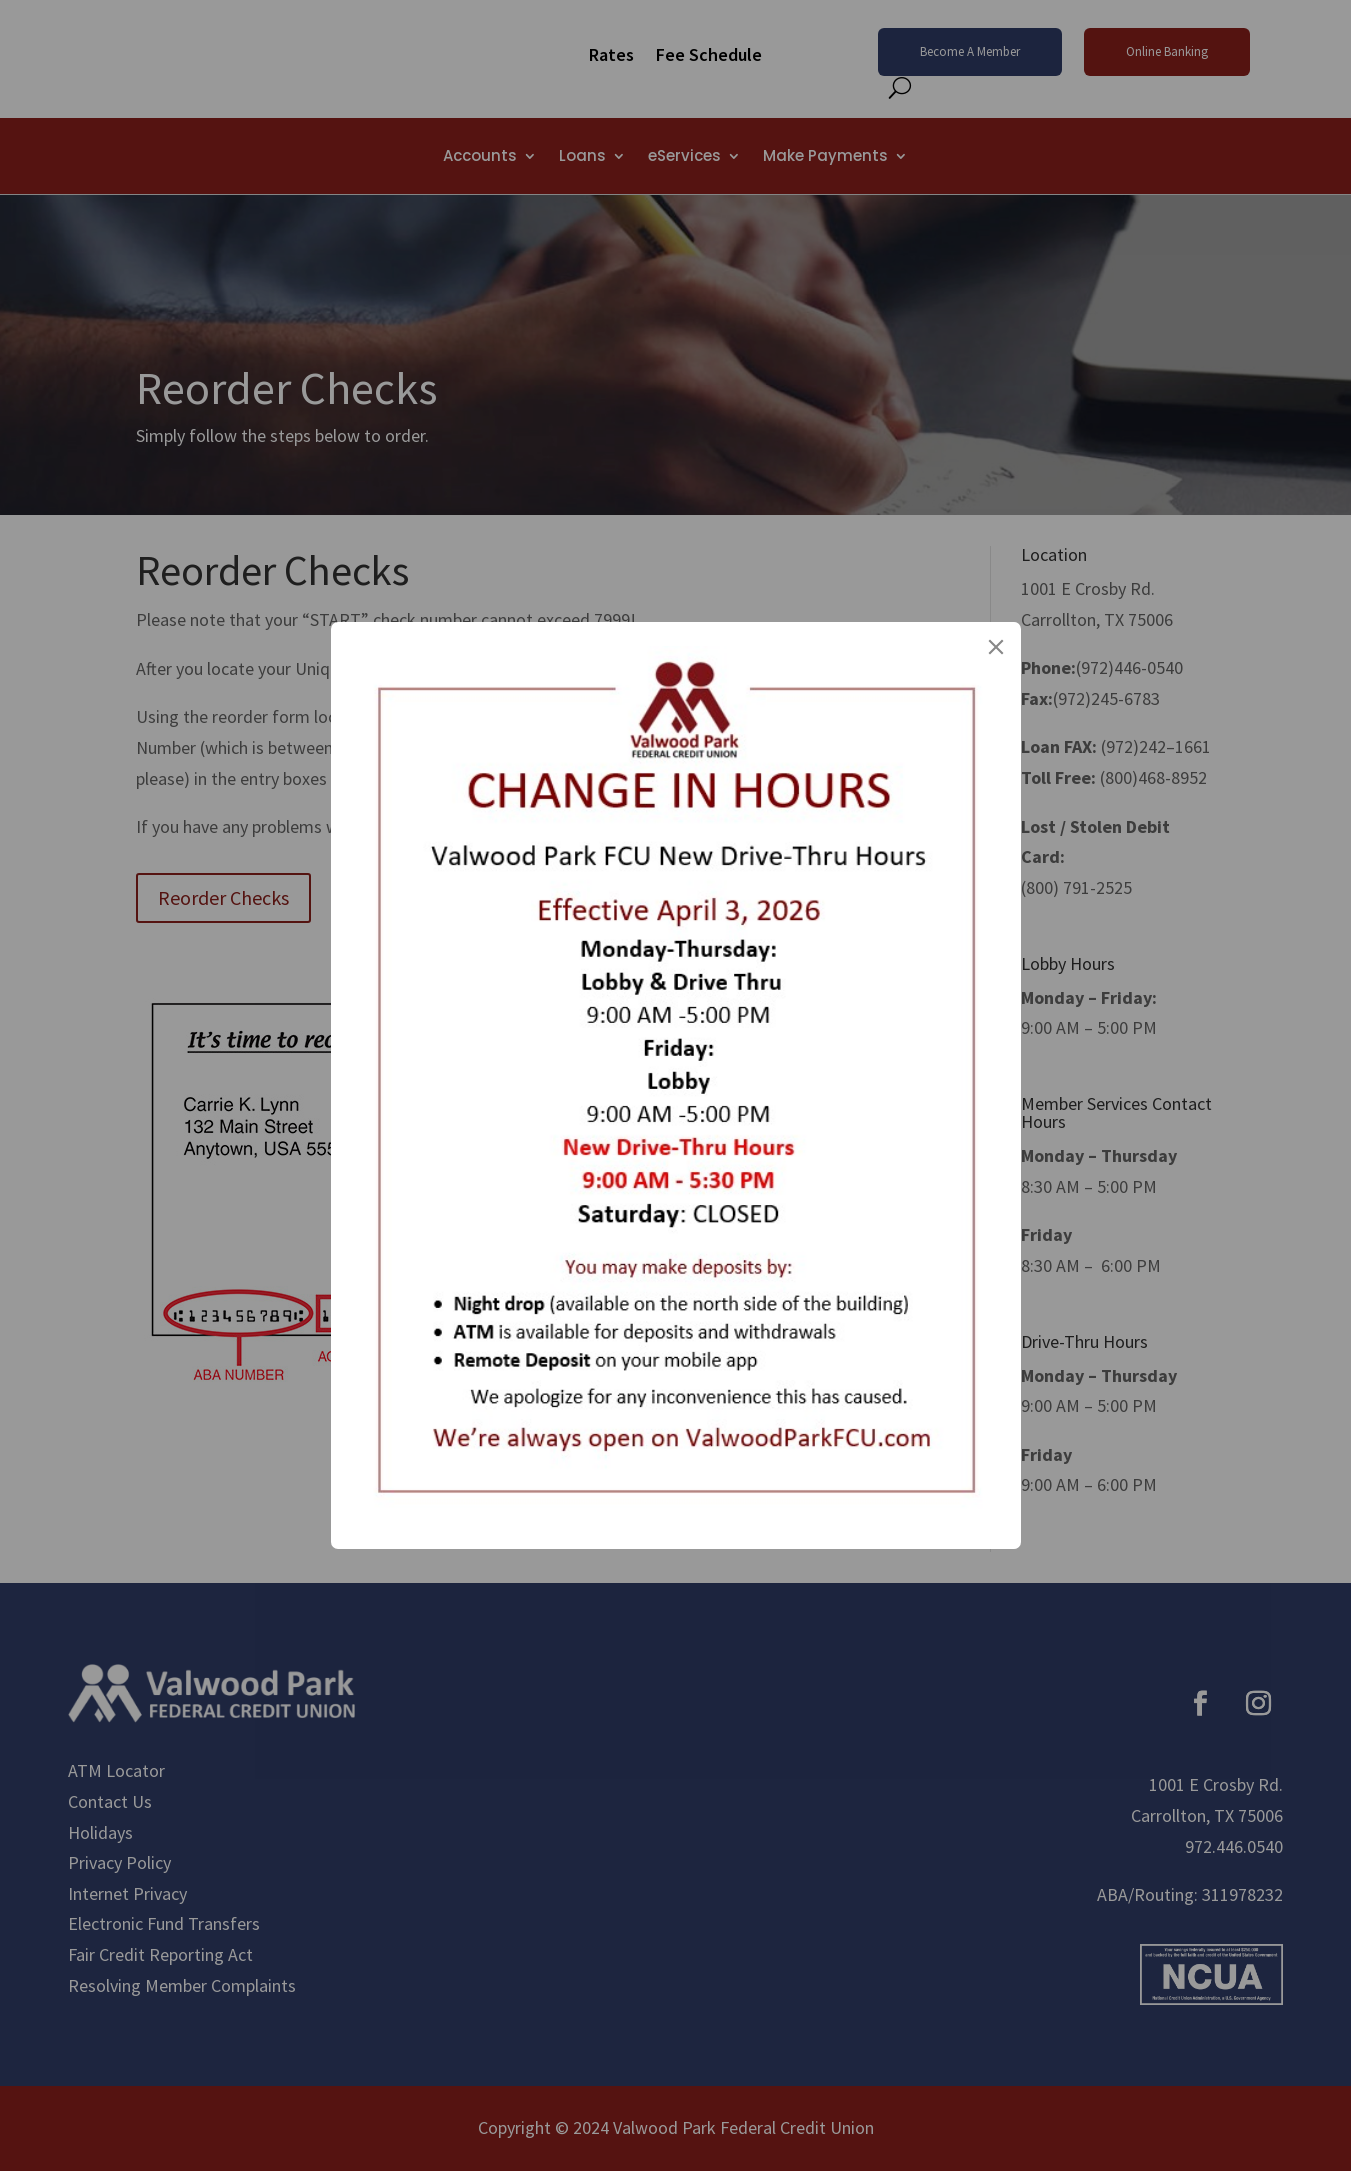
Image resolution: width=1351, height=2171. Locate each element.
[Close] (996, 647)
